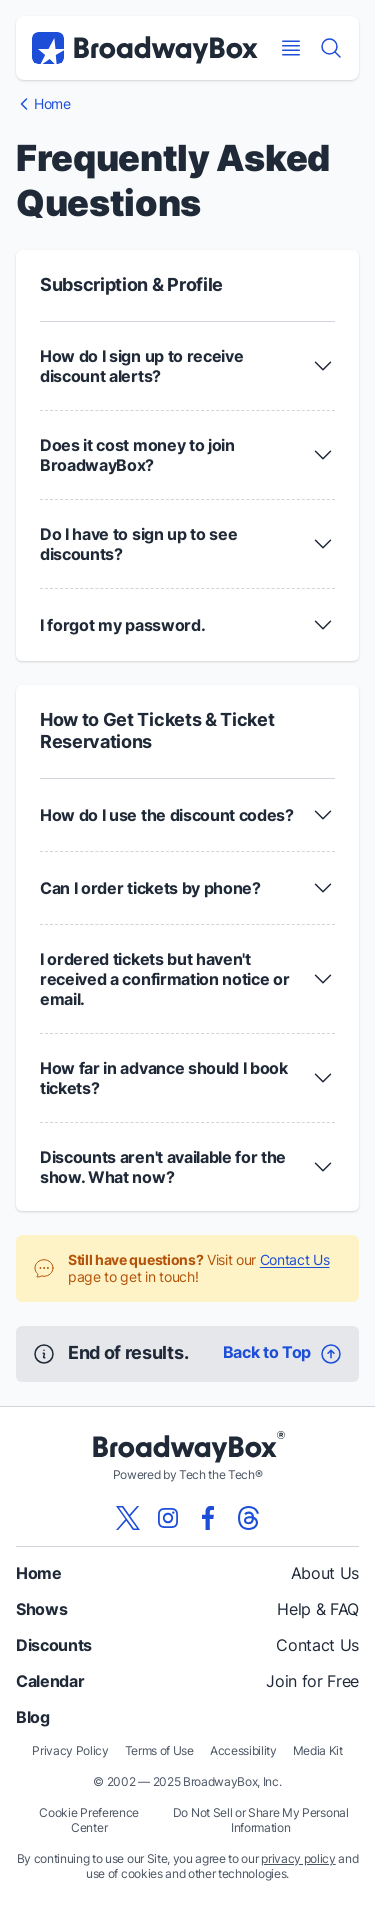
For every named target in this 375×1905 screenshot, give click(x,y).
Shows (41, 1609)
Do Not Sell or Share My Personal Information (261, 1820)
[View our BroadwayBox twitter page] (128, 1518)
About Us (325, 1573)
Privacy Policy (70, 1750)
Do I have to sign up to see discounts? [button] (138, 544)
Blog (33, 1717)
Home (39, 1573)
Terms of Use (159, 1750)
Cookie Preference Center (89, 1820)
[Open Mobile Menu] (291, 48)
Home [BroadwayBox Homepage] (52, 104)
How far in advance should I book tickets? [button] (164, 1078)
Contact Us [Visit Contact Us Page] (295, 1259)
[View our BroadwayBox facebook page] (208, 1518)
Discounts (54, 1645)
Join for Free (312, 1681)
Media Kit (318, 1750)
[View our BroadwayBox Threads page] (248, 1518)
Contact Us (317, 1645)
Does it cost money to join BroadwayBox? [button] (137, 455)
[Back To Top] (283, 1354)
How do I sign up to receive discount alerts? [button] (141, 366)
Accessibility (243, 1750)
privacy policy (298, 1858)
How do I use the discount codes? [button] (167, 815)
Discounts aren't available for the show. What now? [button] (163, 1167)
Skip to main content (188, 0)
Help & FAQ (318, 1609)
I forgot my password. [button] (122, 625)
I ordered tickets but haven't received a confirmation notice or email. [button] (164, 979)
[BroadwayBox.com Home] (145, 48)
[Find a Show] (331, 48)
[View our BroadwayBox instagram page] (168, 1518)
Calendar (50, 1681)
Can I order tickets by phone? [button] (150, 888)
